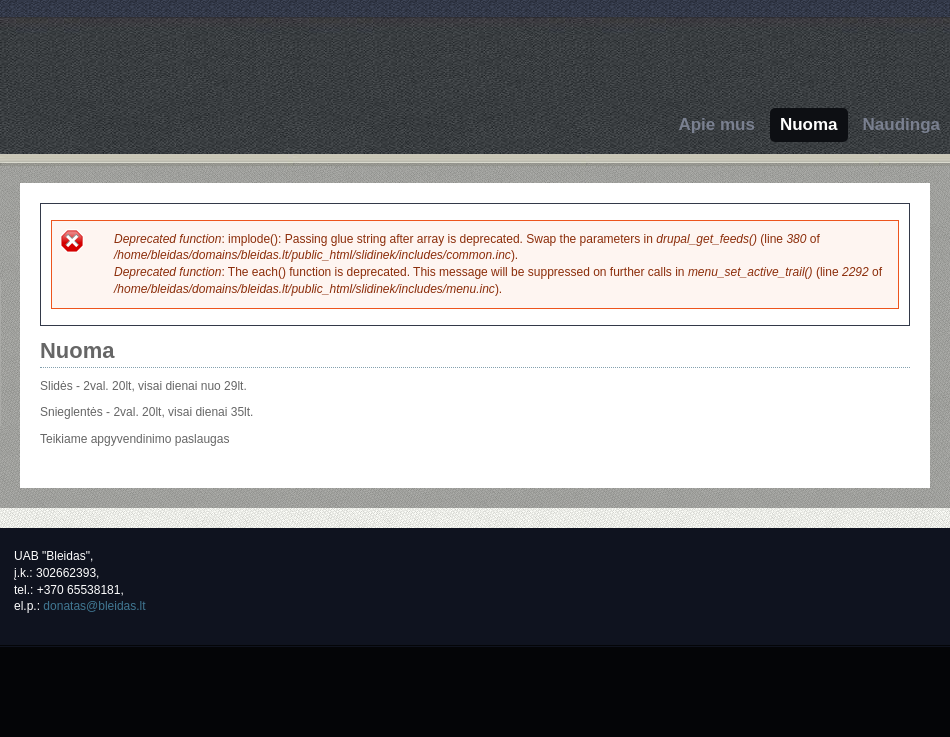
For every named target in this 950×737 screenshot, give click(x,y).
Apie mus (716, 124)
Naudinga (901, 124)
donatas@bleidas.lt (94, 606)
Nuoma (809, 124)
